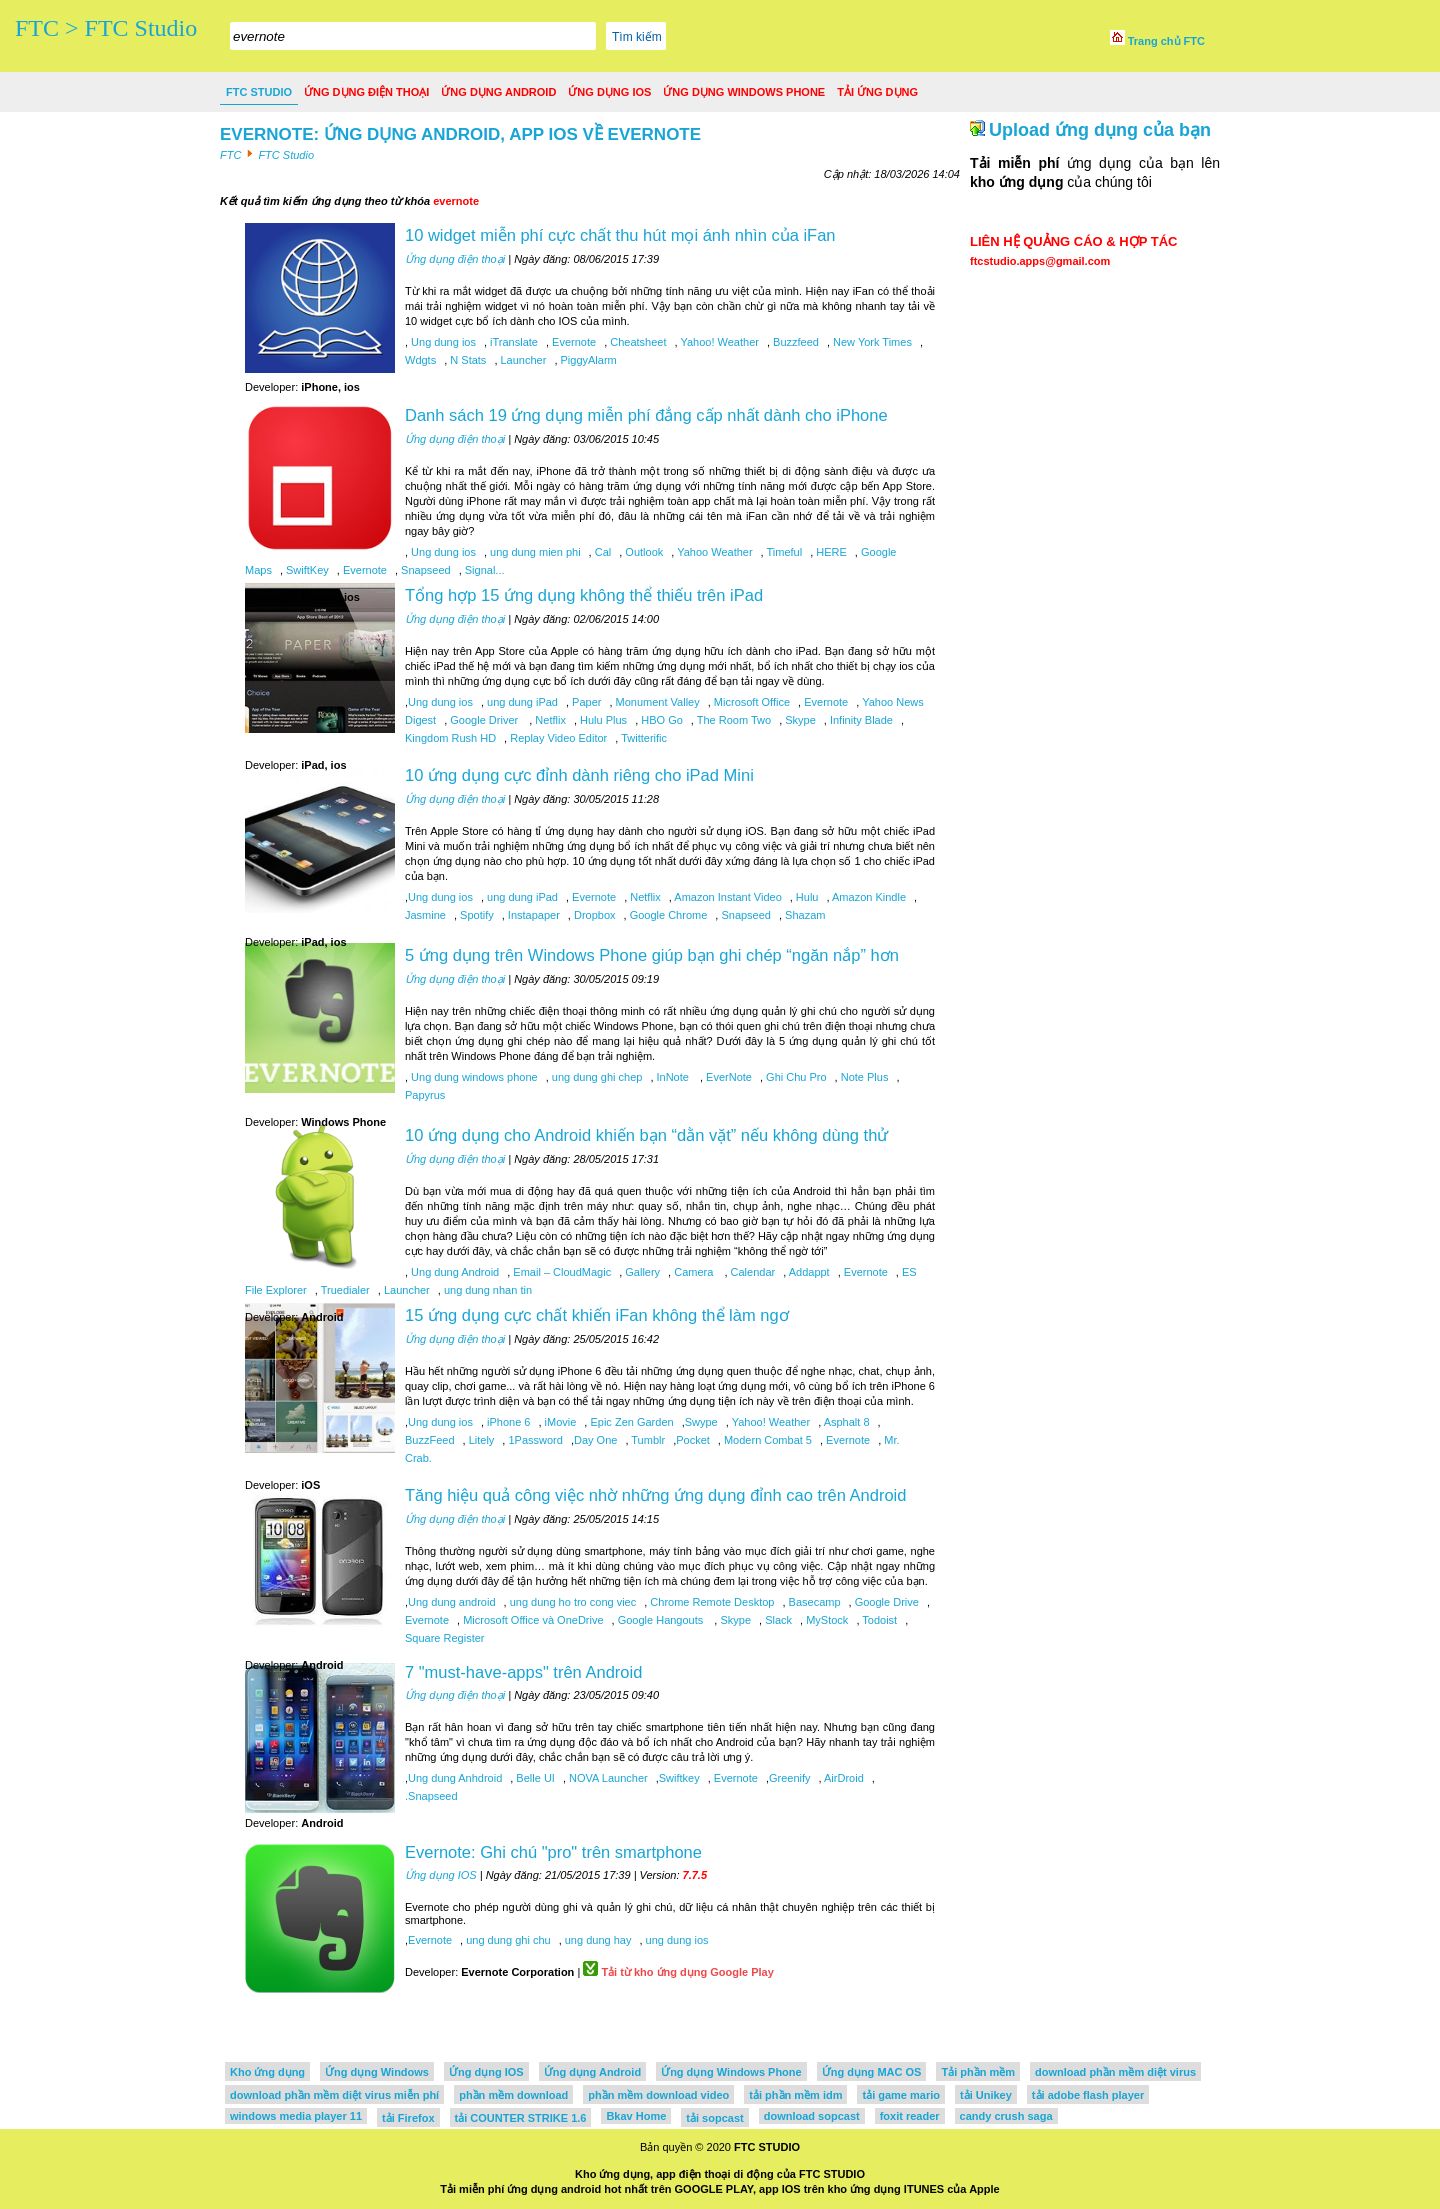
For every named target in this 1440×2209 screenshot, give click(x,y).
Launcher (521, 360)
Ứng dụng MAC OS (872, 2072)
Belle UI (534, 1778)
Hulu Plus (602, 720)
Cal (602, 552)
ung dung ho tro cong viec (572, 1602)
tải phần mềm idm (795, 2095)
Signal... (483, 570)
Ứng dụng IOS (609, 92)
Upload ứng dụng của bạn (1100, 130)
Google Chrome (667, 915)
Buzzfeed (794, 342)
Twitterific (642, 738)
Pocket (693, 1440)
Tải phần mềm (978, 2072)
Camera (693, 1272)
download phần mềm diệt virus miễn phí (334, 2095)
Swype (701, 1422)
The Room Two (732, 720)
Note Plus (863, 1077)
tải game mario (901, 2095)
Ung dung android (451, 1602)
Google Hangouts (661, 1620)
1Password (533, 1440)
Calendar (751, 1272)
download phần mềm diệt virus (1115, 2072)
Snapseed (424, 570)
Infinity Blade (860, 720)
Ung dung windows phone (473, 1077)
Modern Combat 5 (766, 1440)
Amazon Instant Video (727, 897)
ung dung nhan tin (486, 1290)
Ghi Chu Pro (795, 1077)
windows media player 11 (296, 2116)
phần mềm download (513, 2095)
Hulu (806, 897)
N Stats (466, 360)
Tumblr (646, 1440)
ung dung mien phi (534, 552)
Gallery (641, 1272)
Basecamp (813, 1602)
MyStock (825, 1620)
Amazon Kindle (868, 897)
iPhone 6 (507, 1422)
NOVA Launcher (607, 1778)
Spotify (475, 915)
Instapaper (532, 915)
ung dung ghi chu (506, 1940)
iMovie (559, 1422)
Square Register (445, 1638)
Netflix (549, 720)
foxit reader (910, 2116)
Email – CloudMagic (560, 1272)
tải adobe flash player (1088, 2095)
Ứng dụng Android (498, 92)
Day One (595, 1440)
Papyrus (425, 1095)
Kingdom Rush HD (450, 738)
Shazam (803, 915)
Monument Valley (656, 702)
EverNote (727, 1077)
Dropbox (593, 915)
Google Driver (484, 720)
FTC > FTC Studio (106, 28)
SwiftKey (306, 570)
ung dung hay (597, 1940)
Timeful (783, 552)
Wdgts (420, 360)
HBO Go (660, 720)
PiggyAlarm (586, 360)
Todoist (878, 1620)
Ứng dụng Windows (377, 2072)
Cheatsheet (636, 342)
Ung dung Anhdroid (455, 1778)
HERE (830, 552)
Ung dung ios (442, 342)
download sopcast (812, 2116)
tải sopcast (714, 2118)
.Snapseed (431, 1796)
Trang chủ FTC (1157, 41)
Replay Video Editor (557, 738)
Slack (777, 1620)
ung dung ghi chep (596, 1077)
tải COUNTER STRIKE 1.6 (521, 2118)
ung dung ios (675, 1940)
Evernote (572, 342)
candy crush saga (1006, 2116)
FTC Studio (259, 92)
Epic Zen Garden (630, 1422)
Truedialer (344, 1290)
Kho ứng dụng (267, 2072)
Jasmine (425, 915)
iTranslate (512, 342)
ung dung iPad (521, 702)
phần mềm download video (658, 2095)
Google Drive (885, 1602)
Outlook (642, 552)
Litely (480, 1440)
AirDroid (843, 1778)
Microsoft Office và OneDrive (531, 1620)
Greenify (790, 1778)
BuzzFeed (430, 1440)
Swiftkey (679, 1778)
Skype (799, 720)
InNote (672, 1077)
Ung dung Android (453, 1272)
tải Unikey (986, 2095)
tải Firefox (408, 2118)
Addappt (807, 1272)
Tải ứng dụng (877, 92)
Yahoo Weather (713, 552)
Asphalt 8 (845, 1422)
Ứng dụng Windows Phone (744, 92)
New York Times (871, 342)
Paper (585, 702)
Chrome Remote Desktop (710, 1602)
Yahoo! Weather (718, 342)
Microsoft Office (750, 702)
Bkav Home (636, 2116)
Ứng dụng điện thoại (366, 92)
